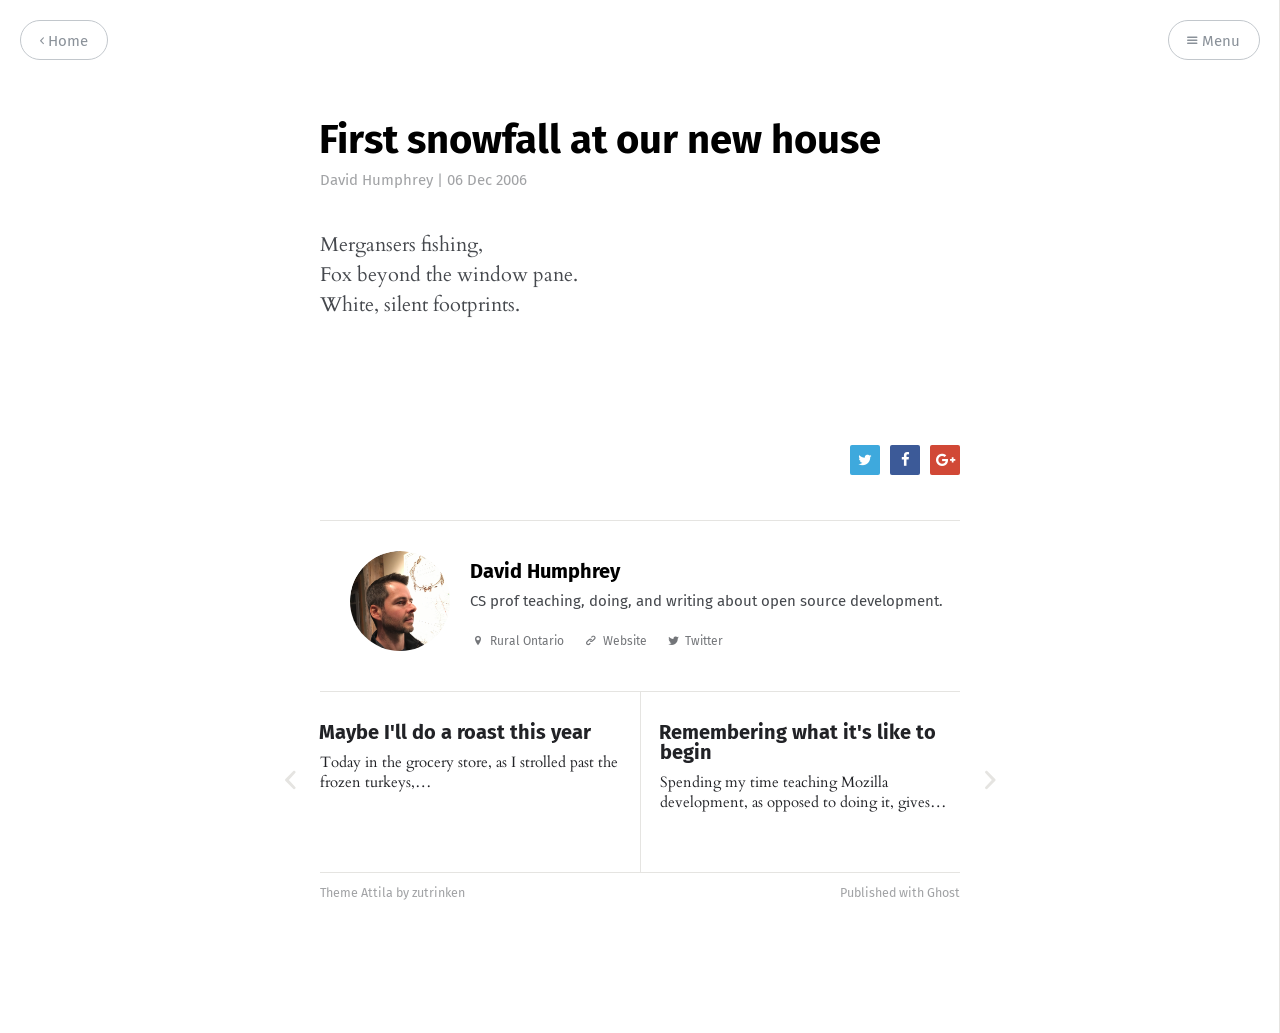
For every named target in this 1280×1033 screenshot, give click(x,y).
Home (64, 41)
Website (625, 641)
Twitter (704, 641)
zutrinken (438, 892)
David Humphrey (376, 180)
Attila (377, 892)
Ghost (943, 892)
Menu (1213, 41)
